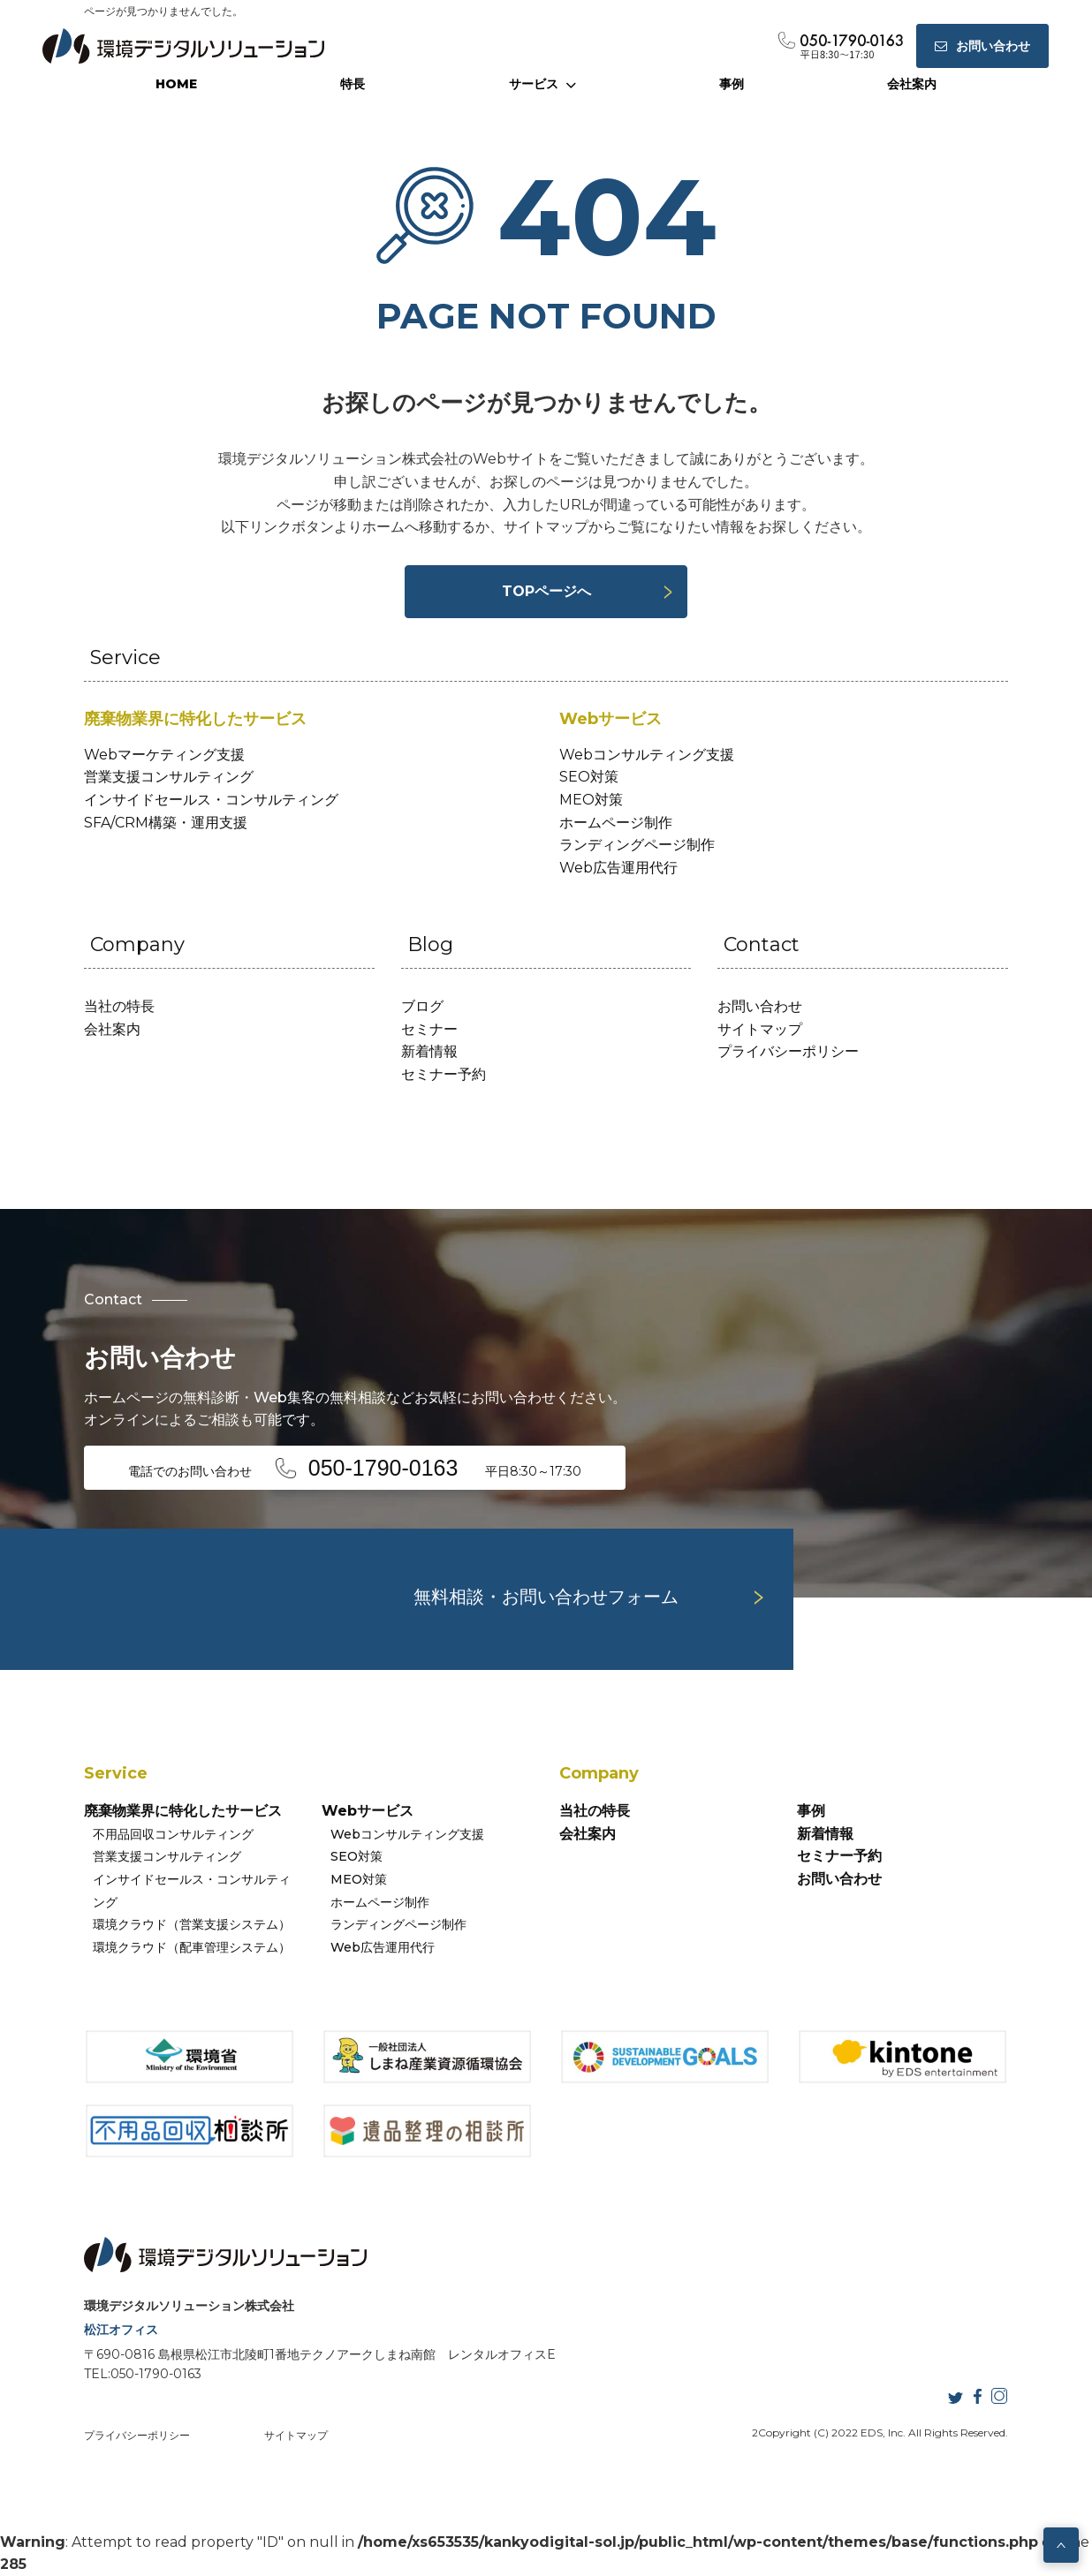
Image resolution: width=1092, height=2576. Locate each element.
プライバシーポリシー (788, 1051)
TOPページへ (546, 591)
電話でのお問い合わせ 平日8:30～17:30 (355, 1467)
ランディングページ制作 (637, 844)
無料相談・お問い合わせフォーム (546, 1596)
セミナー (429, 1029)
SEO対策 (588, 776)
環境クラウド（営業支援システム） (192, 1924)
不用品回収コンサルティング (173, 1834)
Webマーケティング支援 (164, 754)
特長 (352, 84)
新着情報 (429, 1051)
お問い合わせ (759, 1006)
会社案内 (912, 84)
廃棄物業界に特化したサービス (183, 1810)
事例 (731, 84)
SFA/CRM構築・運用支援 (165, 822)
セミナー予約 (443, 1074)
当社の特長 (119, 1006)
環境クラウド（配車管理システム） (192, 1947)
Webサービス (367, 1810)
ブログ (422, 1006)
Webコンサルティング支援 (646, 754)
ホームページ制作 (615, 822)
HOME (176, 84)
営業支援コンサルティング (169, 776)
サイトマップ (759, 1029)
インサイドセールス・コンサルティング (211, 799)
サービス (542, 84)
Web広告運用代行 (618, 867)
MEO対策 (591, 799)
